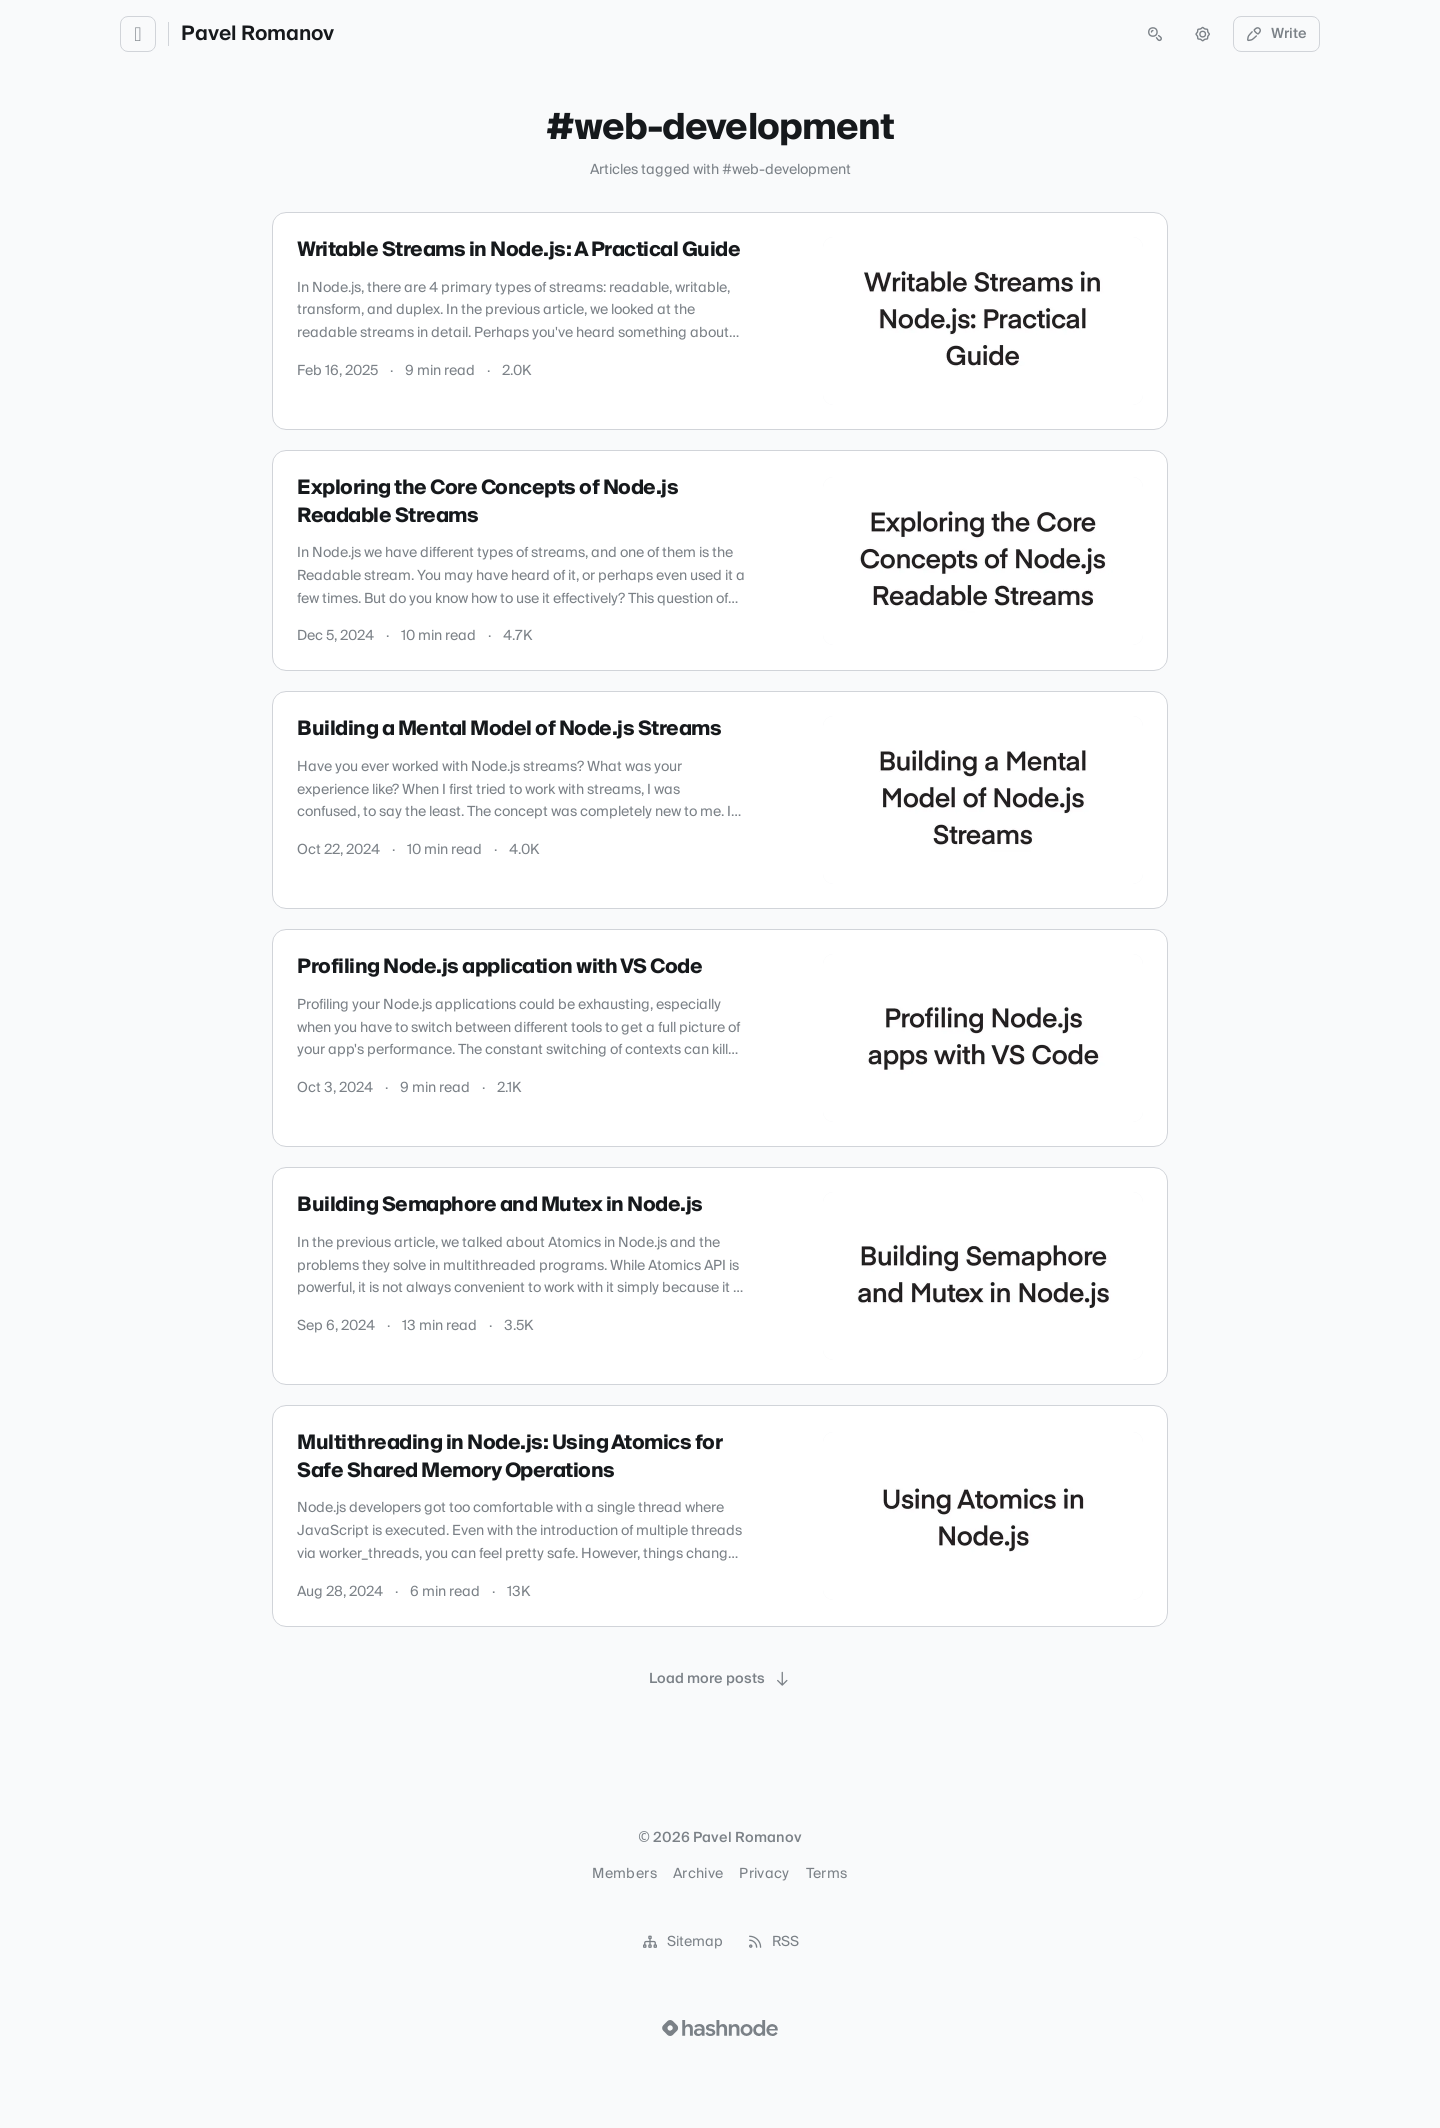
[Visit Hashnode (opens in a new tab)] (720, 2028)
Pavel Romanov (257, 34)
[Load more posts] (720, 1679)
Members (624, 1874)
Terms (827, 1874)
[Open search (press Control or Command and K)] (1155, 34)
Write (1277, 34)
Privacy (764, 1874)
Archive (698, 1874)
